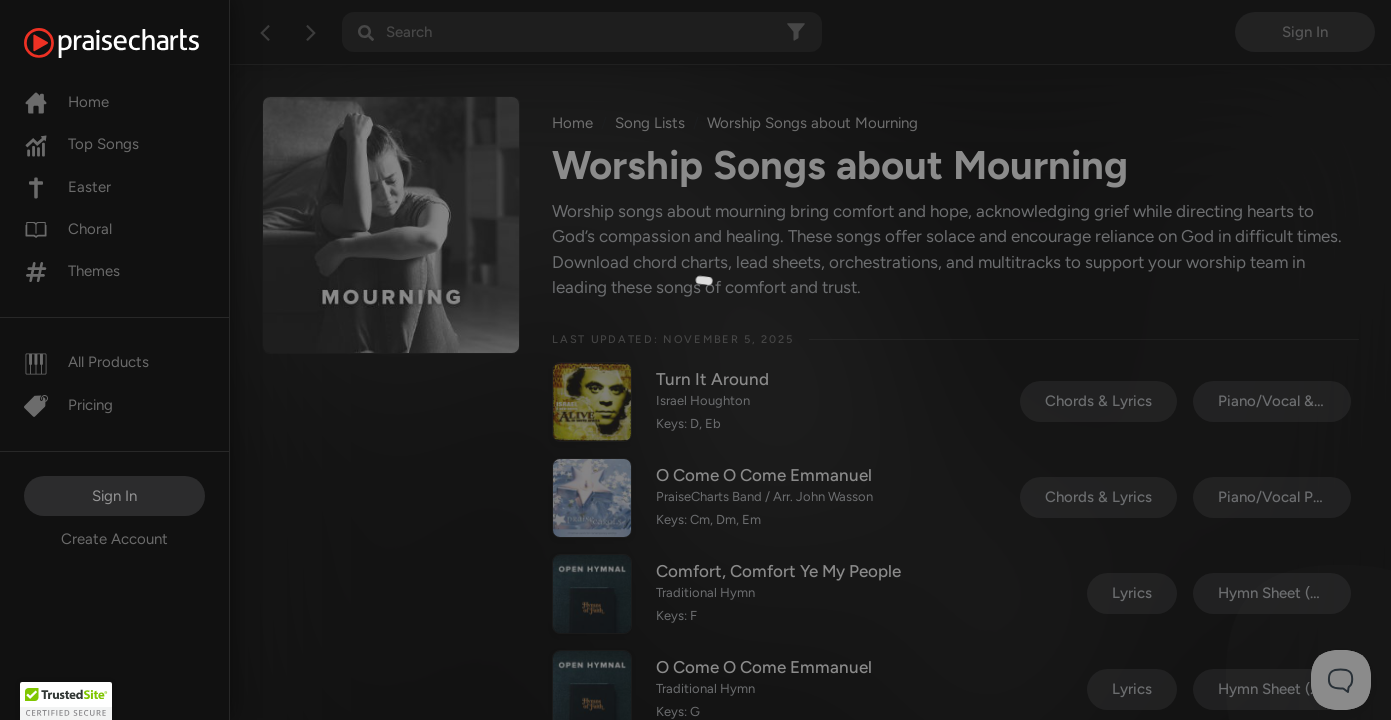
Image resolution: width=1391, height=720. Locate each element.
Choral (68, 229)
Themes (72, 271)
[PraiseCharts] (136, 43)
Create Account (114, 539)
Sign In (114, 496)
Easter (67, 187)
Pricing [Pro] (68, 405)
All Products (86, 362)
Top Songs (81, 144)
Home (66, 102)
